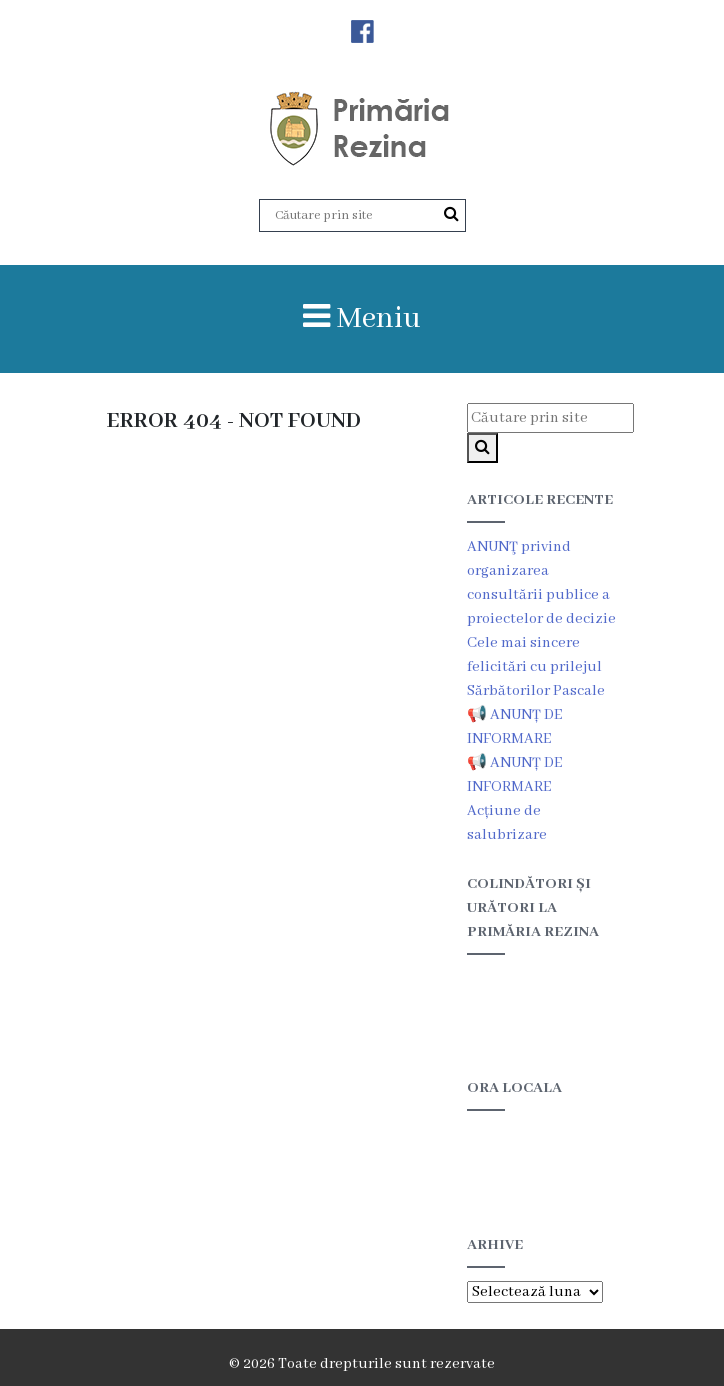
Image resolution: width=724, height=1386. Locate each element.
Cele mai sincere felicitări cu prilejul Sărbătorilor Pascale (536, 667)
